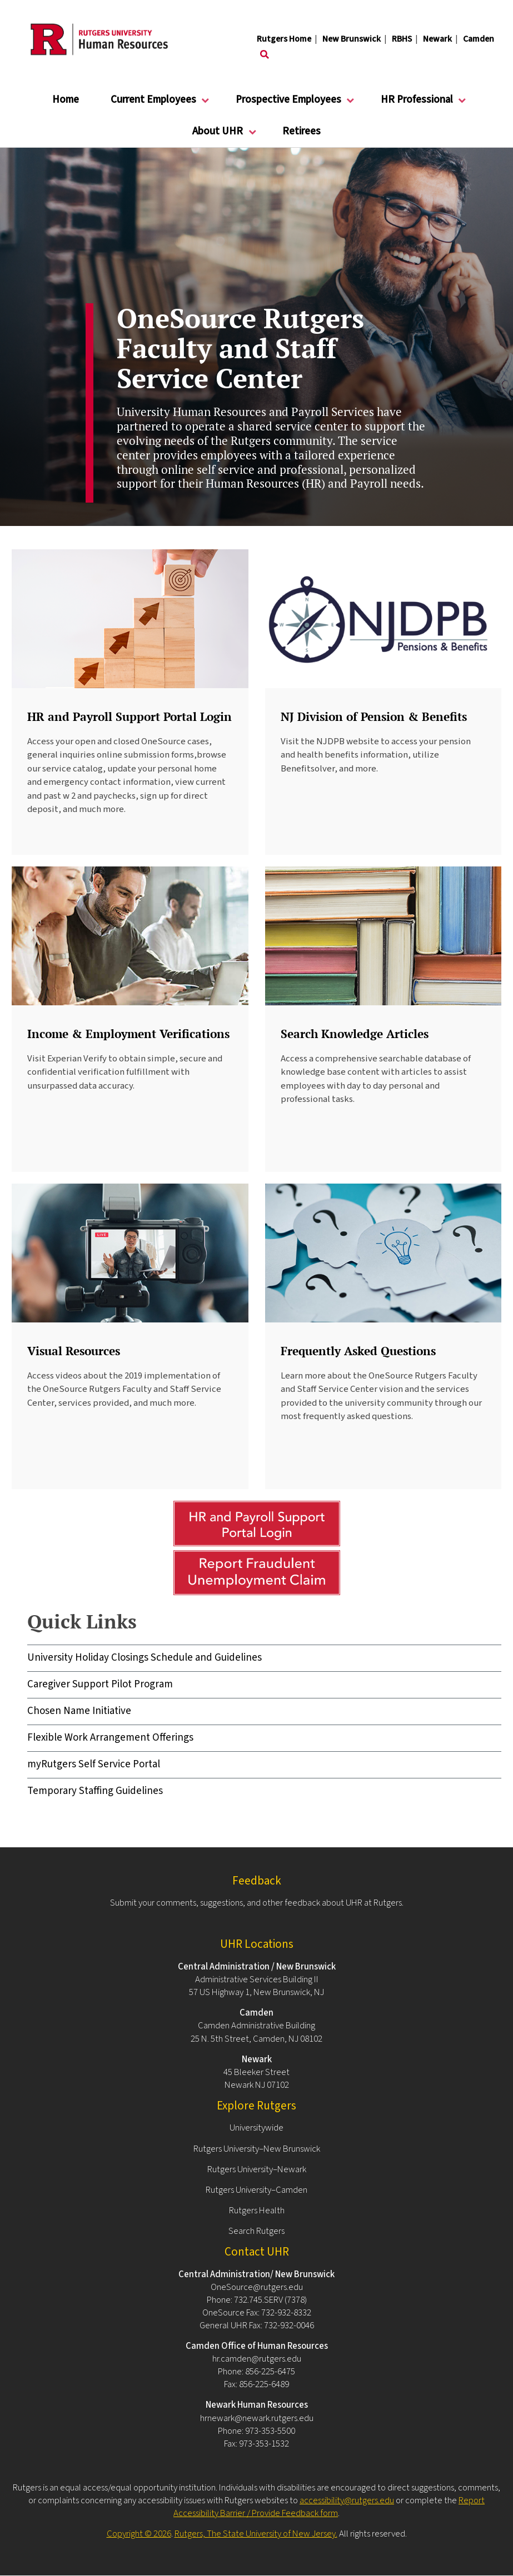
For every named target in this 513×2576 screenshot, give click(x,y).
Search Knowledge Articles (355, 1033)
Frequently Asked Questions (358, 1351)
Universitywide (256, 2127)
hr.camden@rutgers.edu (256, 2358)
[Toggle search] (264, 55)
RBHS (402, 39)
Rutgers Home (284, 39)
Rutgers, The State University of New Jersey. (256, 2533)
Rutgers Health (257, 2210)
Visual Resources (73, 1351)
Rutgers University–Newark (256, 2169)
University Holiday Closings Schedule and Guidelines (144, 1657)
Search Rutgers (256, 2231)
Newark (437, 39)
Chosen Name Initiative (79, 1710)
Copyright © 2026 (139, 2533)
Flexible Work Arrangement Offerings (110, 1737)
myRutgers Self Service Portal (93, 1764)
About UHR (218, 136)
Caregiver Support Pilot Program (100, 1684)
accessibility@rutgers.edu (347, 2500)
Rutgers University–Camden (256, 2190)
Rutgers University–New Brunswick (256, 2149)
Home (65, 99)
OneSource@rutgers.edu (257, 2287)
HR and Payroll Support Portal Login (129, 716)
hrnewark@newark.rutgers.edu (256, 2418)
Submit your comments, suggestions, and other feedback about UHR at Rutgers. (257, 1903)
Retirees (301, 131)
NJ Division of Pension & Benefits (374, 716)
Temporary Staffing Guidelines (95, 1790)
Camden (478, 39)
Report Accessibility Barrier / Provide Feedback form (329, 2507)
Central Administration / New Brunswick (257, 1966)
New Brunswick (351, 39)
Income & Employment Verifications (128, 1033)
